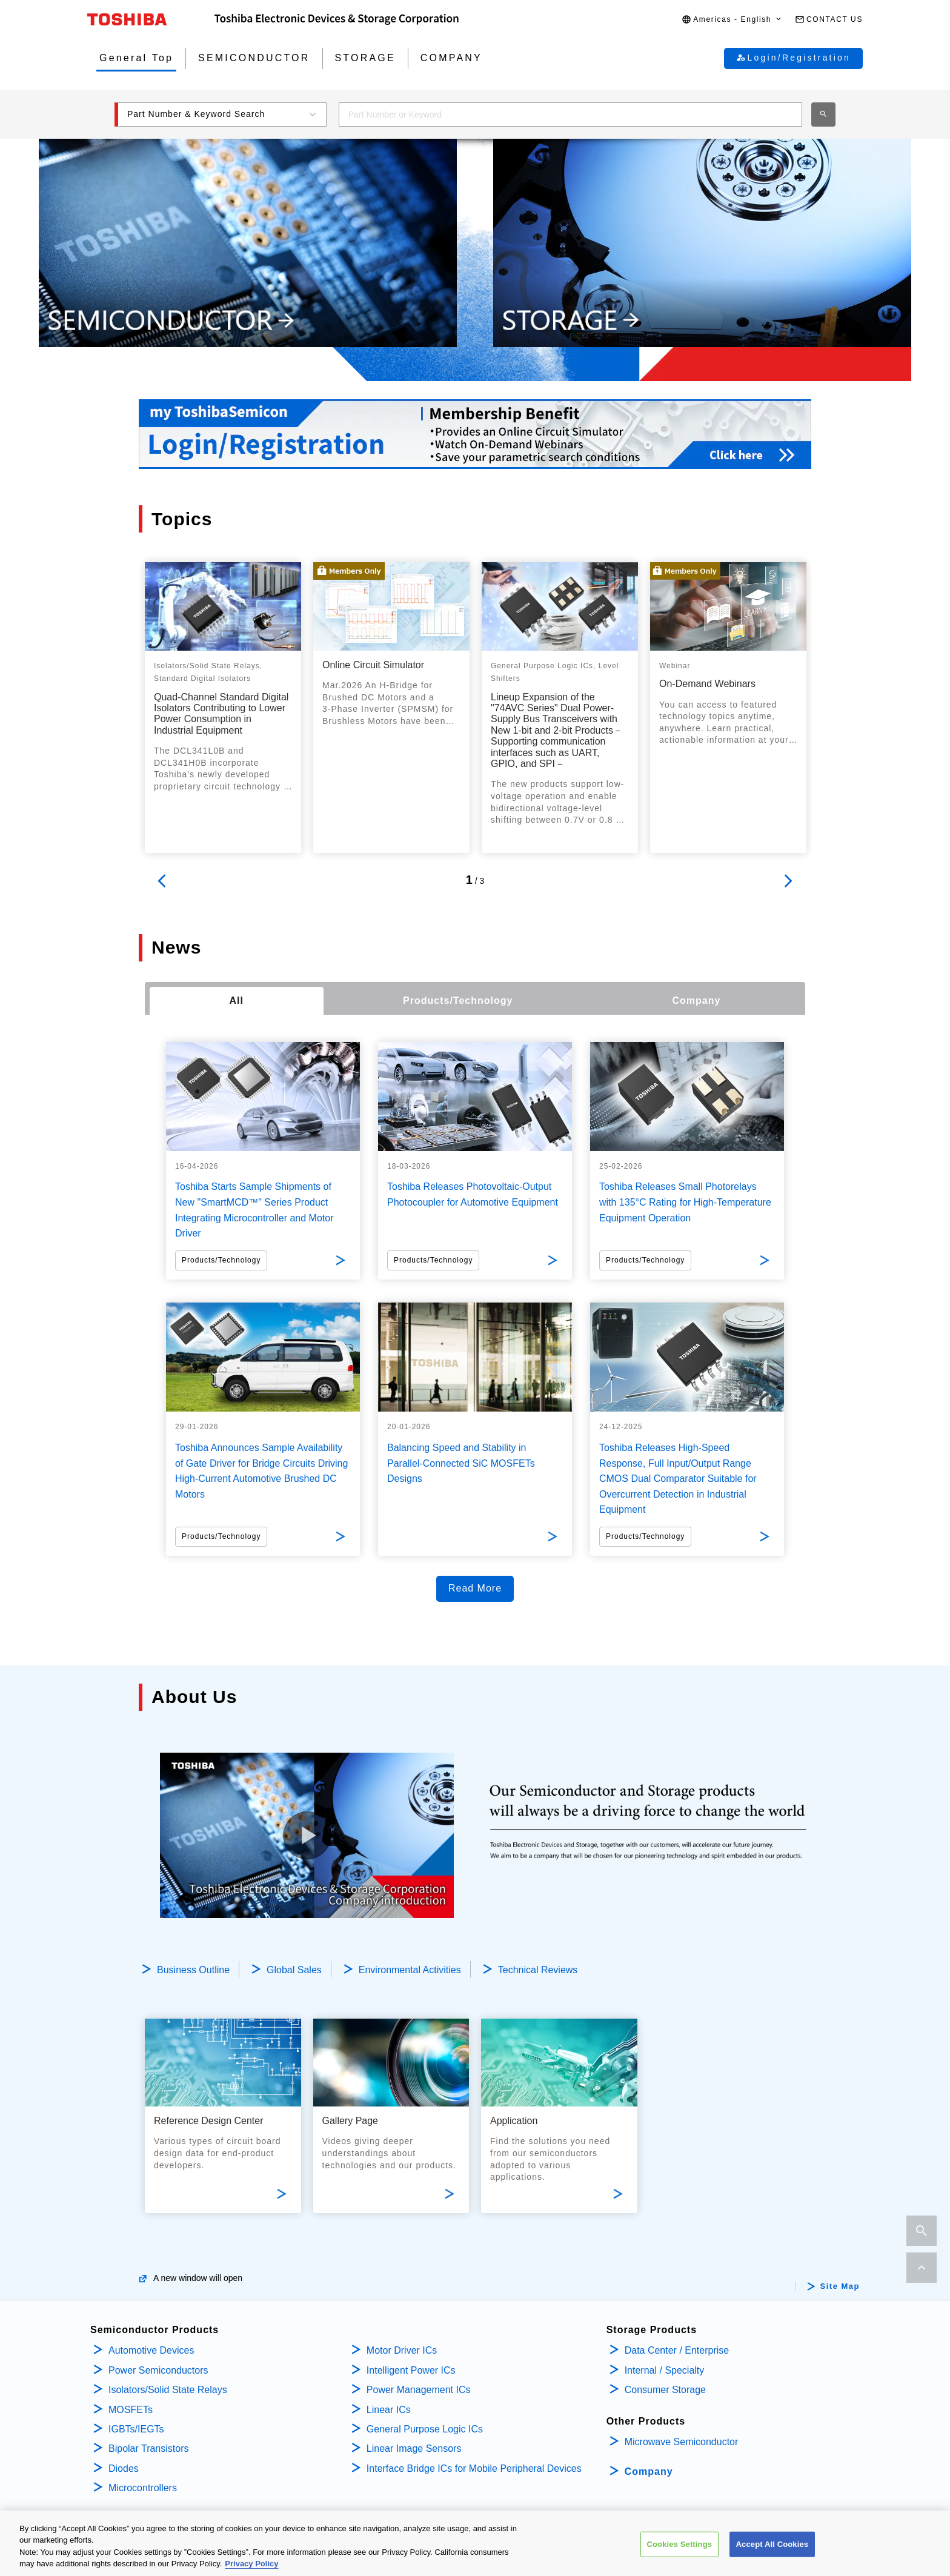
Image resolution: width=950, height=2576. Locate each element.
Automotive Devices (151, 2350)
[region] (475, 2543)
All (237, 1000)
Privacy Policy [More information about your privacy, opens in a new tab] (251, 2563)
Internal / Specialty (665, 2370)
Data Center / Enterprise (677, 2350)
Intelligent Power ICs (411, 2370)
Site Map (840, 2286)
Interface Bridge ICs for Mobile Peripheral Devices (474, 2468)
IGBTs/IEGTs (136, 2429)
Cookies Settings (679, 2544)
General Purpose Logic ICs (425, 2429)
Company (649, 2471)
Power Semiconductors (158, 2370)
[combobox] (570, 114)
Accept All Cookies (772, 2544)
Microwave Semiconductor (682, 2442)
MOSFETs (130, 2410)
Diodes (123, 2468)
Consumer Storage (665, 2390)
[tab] (237, 1001)
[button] (732, 19)
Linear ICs (389, 2410)
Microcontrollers (142, 2488)
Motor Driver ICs (402, 2350)
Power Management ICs (419, 2390)
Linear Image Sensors (414, 2448)
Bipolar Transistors (148, 2448)
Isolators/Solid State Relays (167, 2390)
